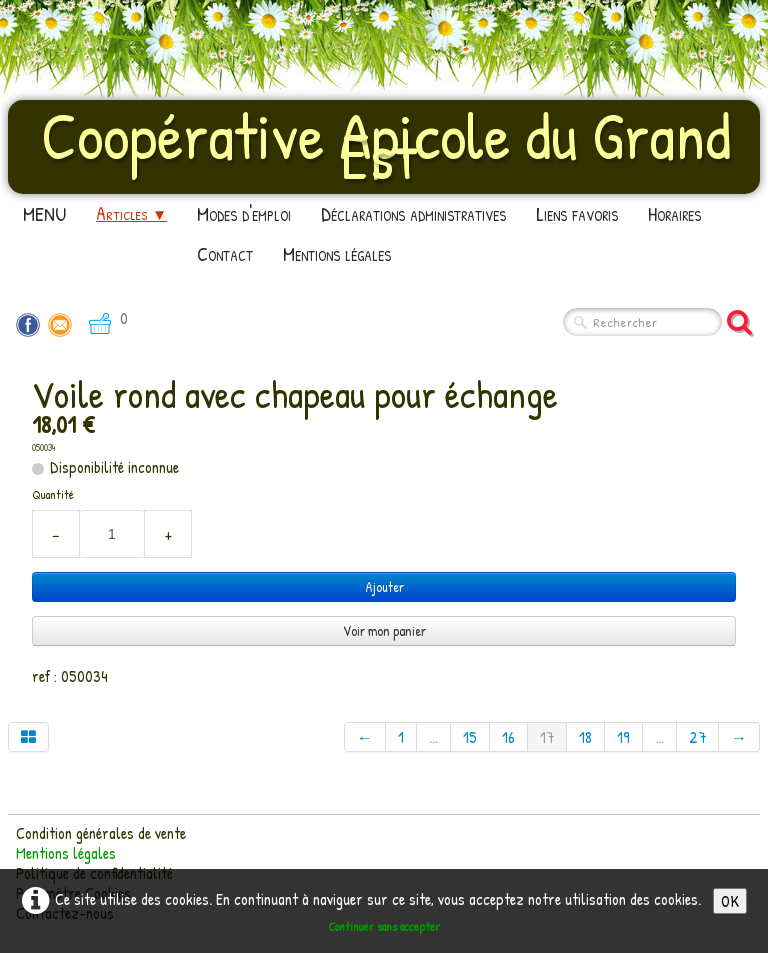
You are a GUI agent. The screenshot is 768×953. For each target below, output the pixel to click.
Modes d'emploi (244, 213)
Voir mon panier (384, 630)
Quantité (53, 494)
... (433, 737)
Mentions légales (337, 253)
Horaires (674, 213)
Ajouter (384, 586)
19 (623, 737)
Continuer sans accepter (384, 926)
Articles (131, 213)
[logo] (384, 145)
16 (508, 737)
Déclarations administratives (413, 213)
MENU (44, 213)
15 (470, 737)
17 (547, 737)
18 (585, 737)
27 (697, 737)
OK (730, 901)
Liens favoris (577, 213)
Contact (225, 253)
